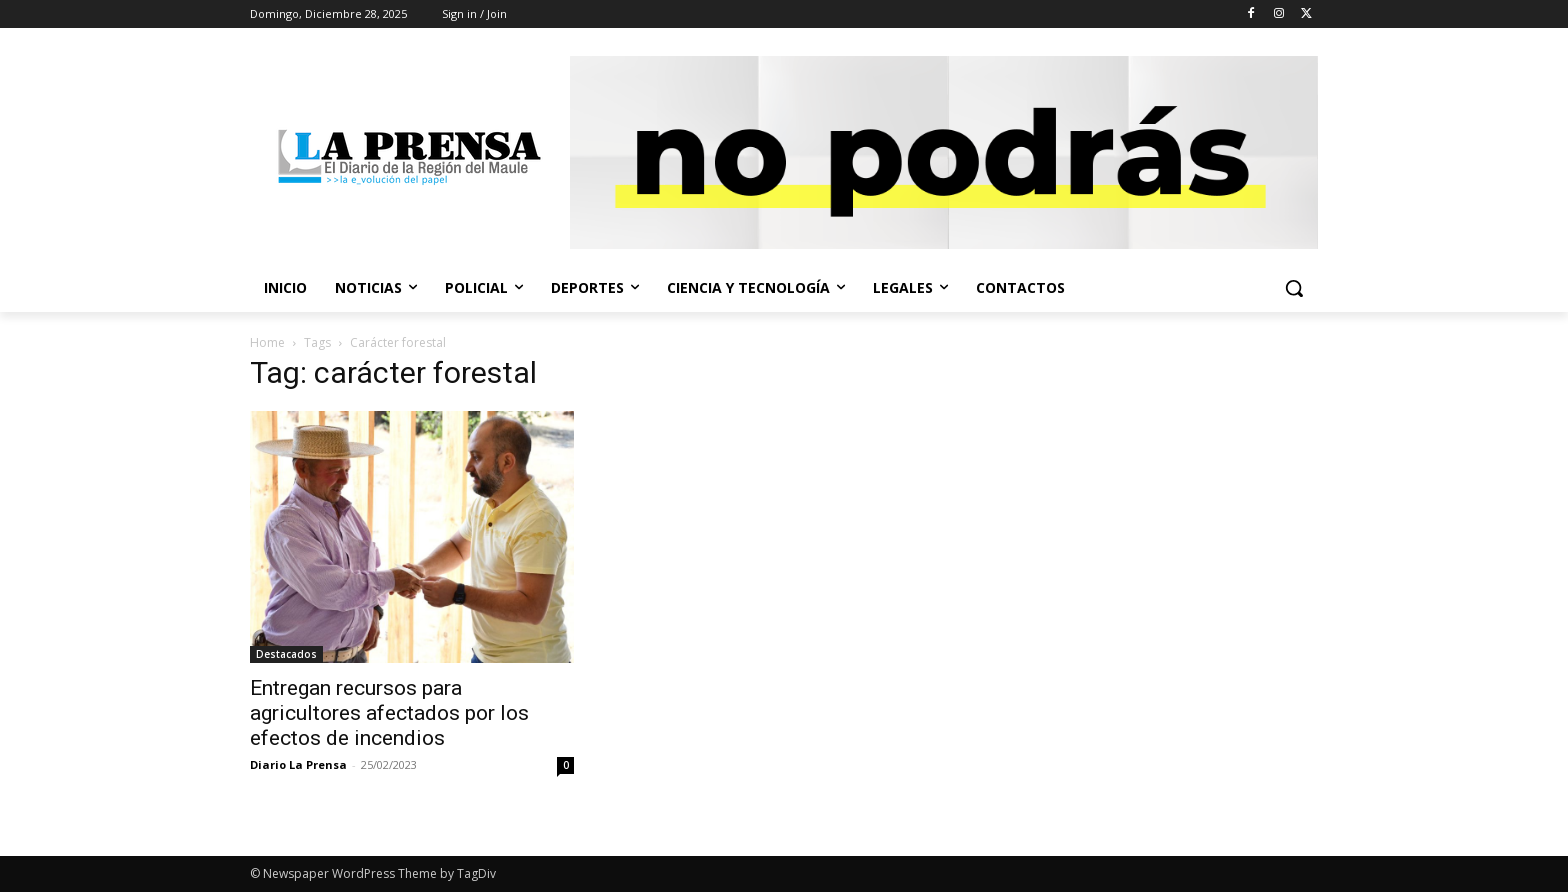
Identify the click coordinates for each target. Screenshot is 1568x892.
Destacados (286, 654)
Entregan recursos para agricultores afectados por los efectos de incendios (389, 713)
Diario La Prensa (298, 764)
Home (267, 342)
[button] (1294, 288)
